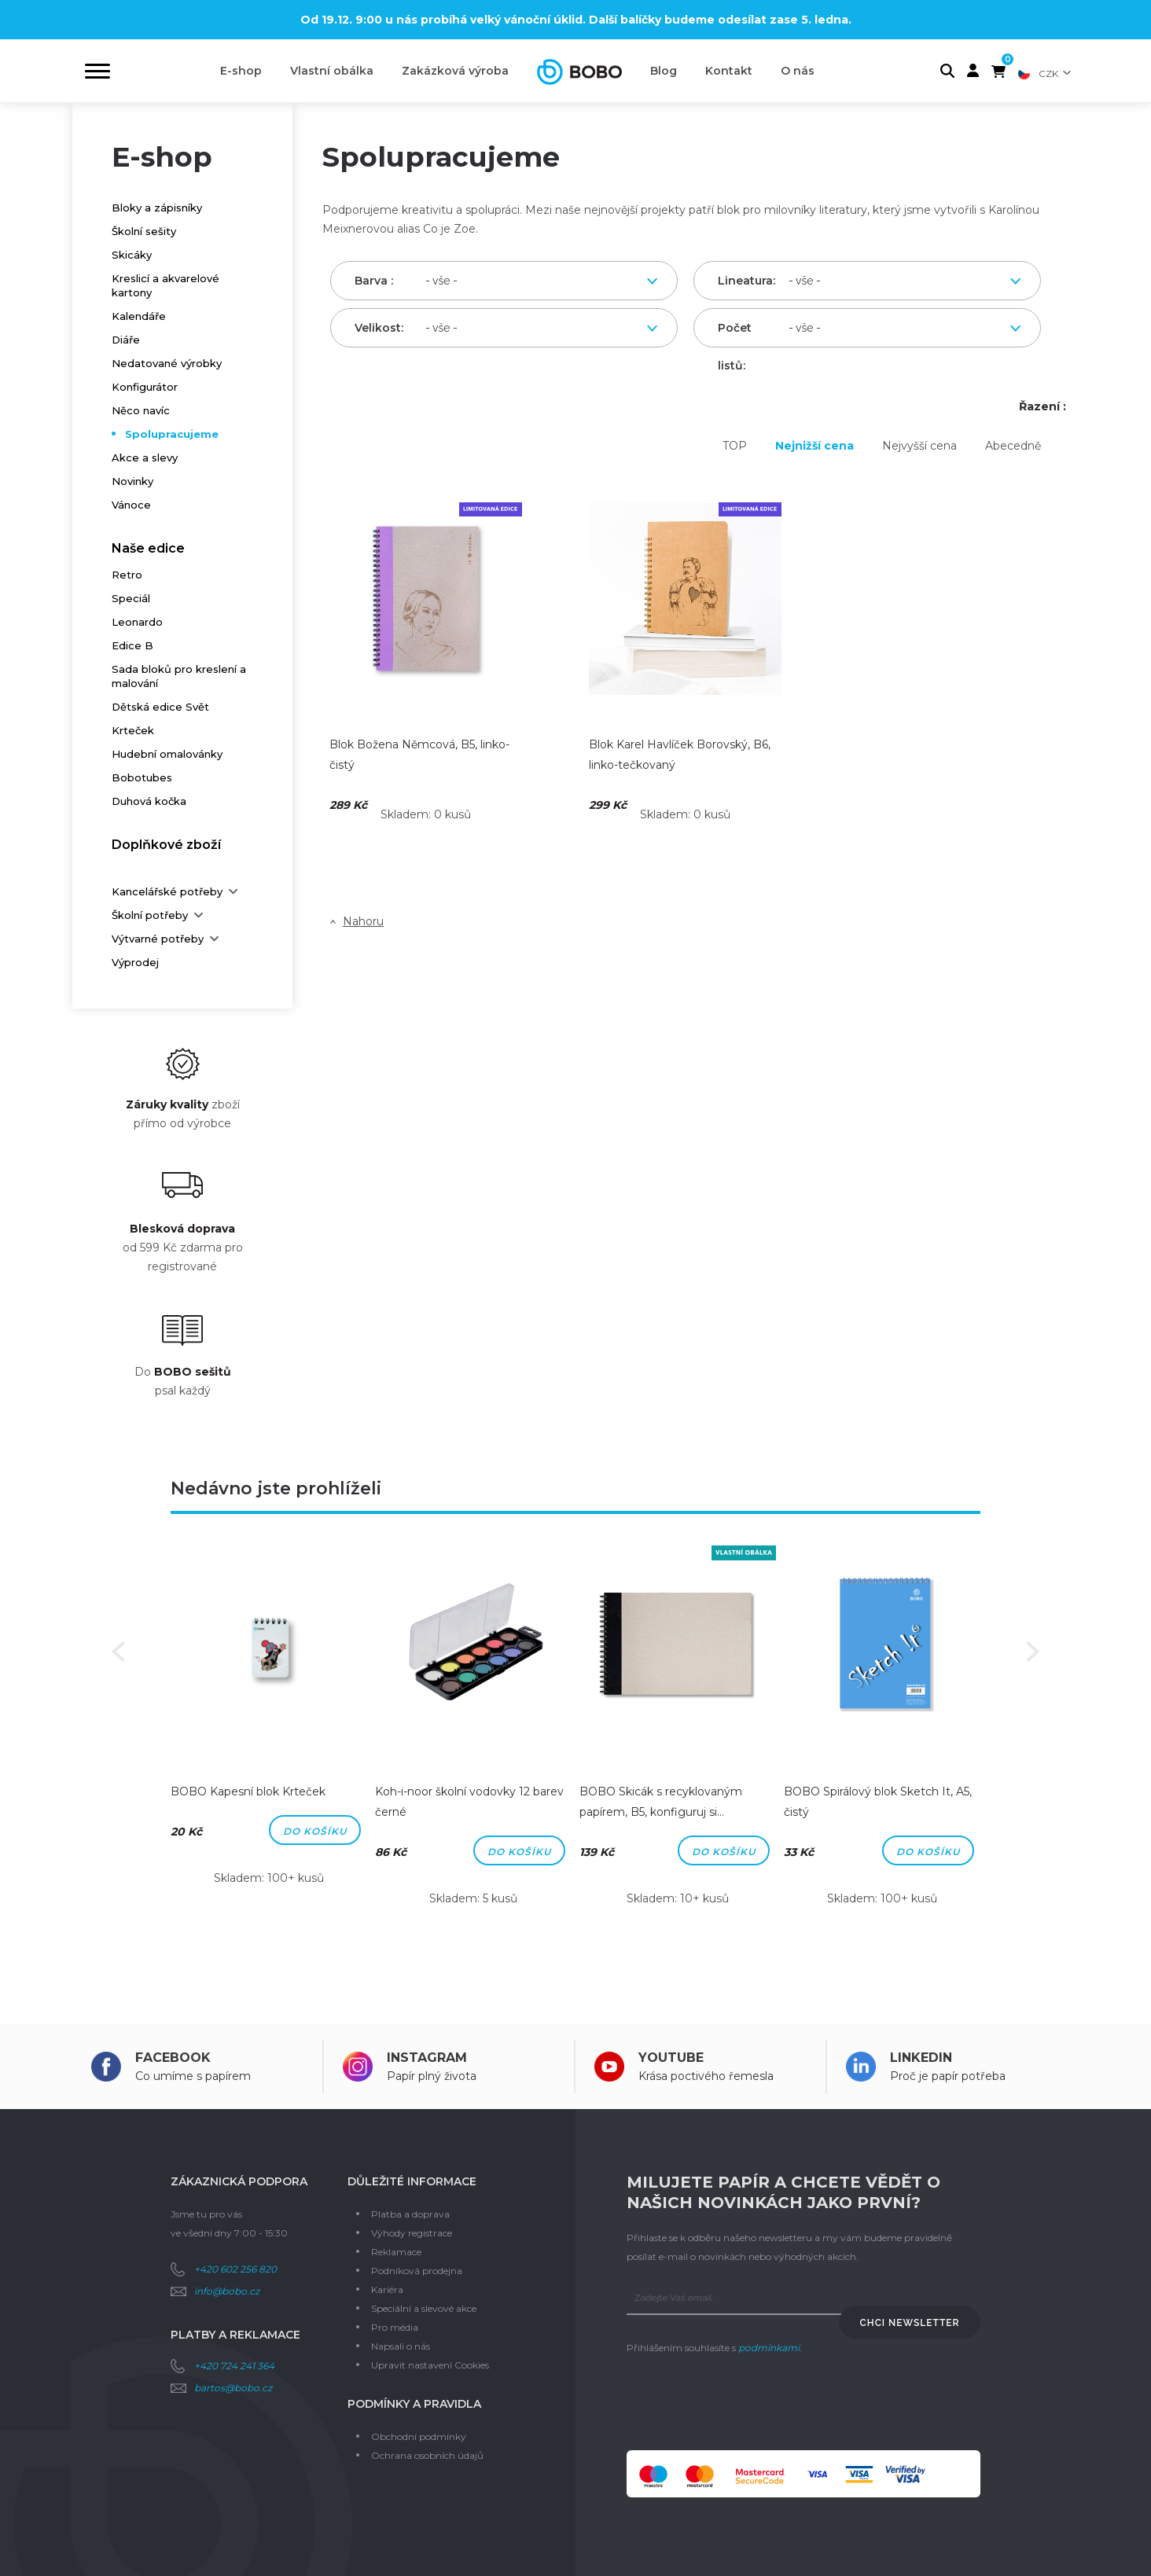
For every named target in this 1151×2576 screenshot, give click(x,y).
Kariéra (387, 2289)
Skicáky (132, 254)
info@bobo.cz (226, 2291)
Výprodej (135, 962)
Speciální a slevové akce (423, 2308)
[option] (269, 1727)
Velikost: (376, 328)
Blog (663, 71)
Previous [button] (118, 1651)
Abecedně (1013, 446)
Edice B (132, 645)
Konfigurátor (145, 386)
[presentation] (746, 2404)
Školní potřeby (150, 915)
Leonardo (137, 622)
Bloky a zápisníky (157, 207)
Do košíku (315, 1831)
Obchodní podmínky (418, 2436)
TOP (735, 446)
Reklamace (396, 2252)
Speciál (131, 598)
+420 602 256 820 (235, 2269)
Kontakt (728, 71)
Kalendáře (139, 316)
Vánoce (131, 504)
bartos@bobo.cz (233, 2388)
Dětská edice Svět (160, 706)
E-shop (241, 71)
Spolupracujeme (172, 434)
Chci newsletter (910, 2322)
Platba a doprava (410, 2214)
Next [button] (1033, 1651)
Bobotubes (142, 777)
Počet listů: (735, 334)
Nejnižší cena (814, 446)
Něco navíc (141, 410)
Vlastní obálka (331, 71)
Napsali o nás (400, 2346)
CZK (1048, 73)
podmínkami (769, 2348)
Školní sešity (144, 231)
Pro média (394, 2327)
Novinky (132, 481)
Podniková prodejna (416, 2271)
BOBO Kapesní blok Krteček (248, 1791)
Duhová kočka (149, 801)
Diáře (126, 339)
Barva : (374, 281)
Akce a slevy (145, 457)
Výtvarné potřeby (158, 938)
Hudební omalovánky (167, 754)
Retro (127, 574)
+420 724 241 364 (234, 2366)
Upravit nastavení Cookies (430, 2365)
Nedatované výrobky (167, 363)
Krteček (133, 730)
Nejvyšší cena (919, 446)
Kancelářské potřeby (167, 891)
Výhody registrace (411, 2233)
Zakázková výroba (455, 71)
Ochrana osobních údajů (427, 2455)
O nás (798, 71)
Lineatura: (739, 281)
